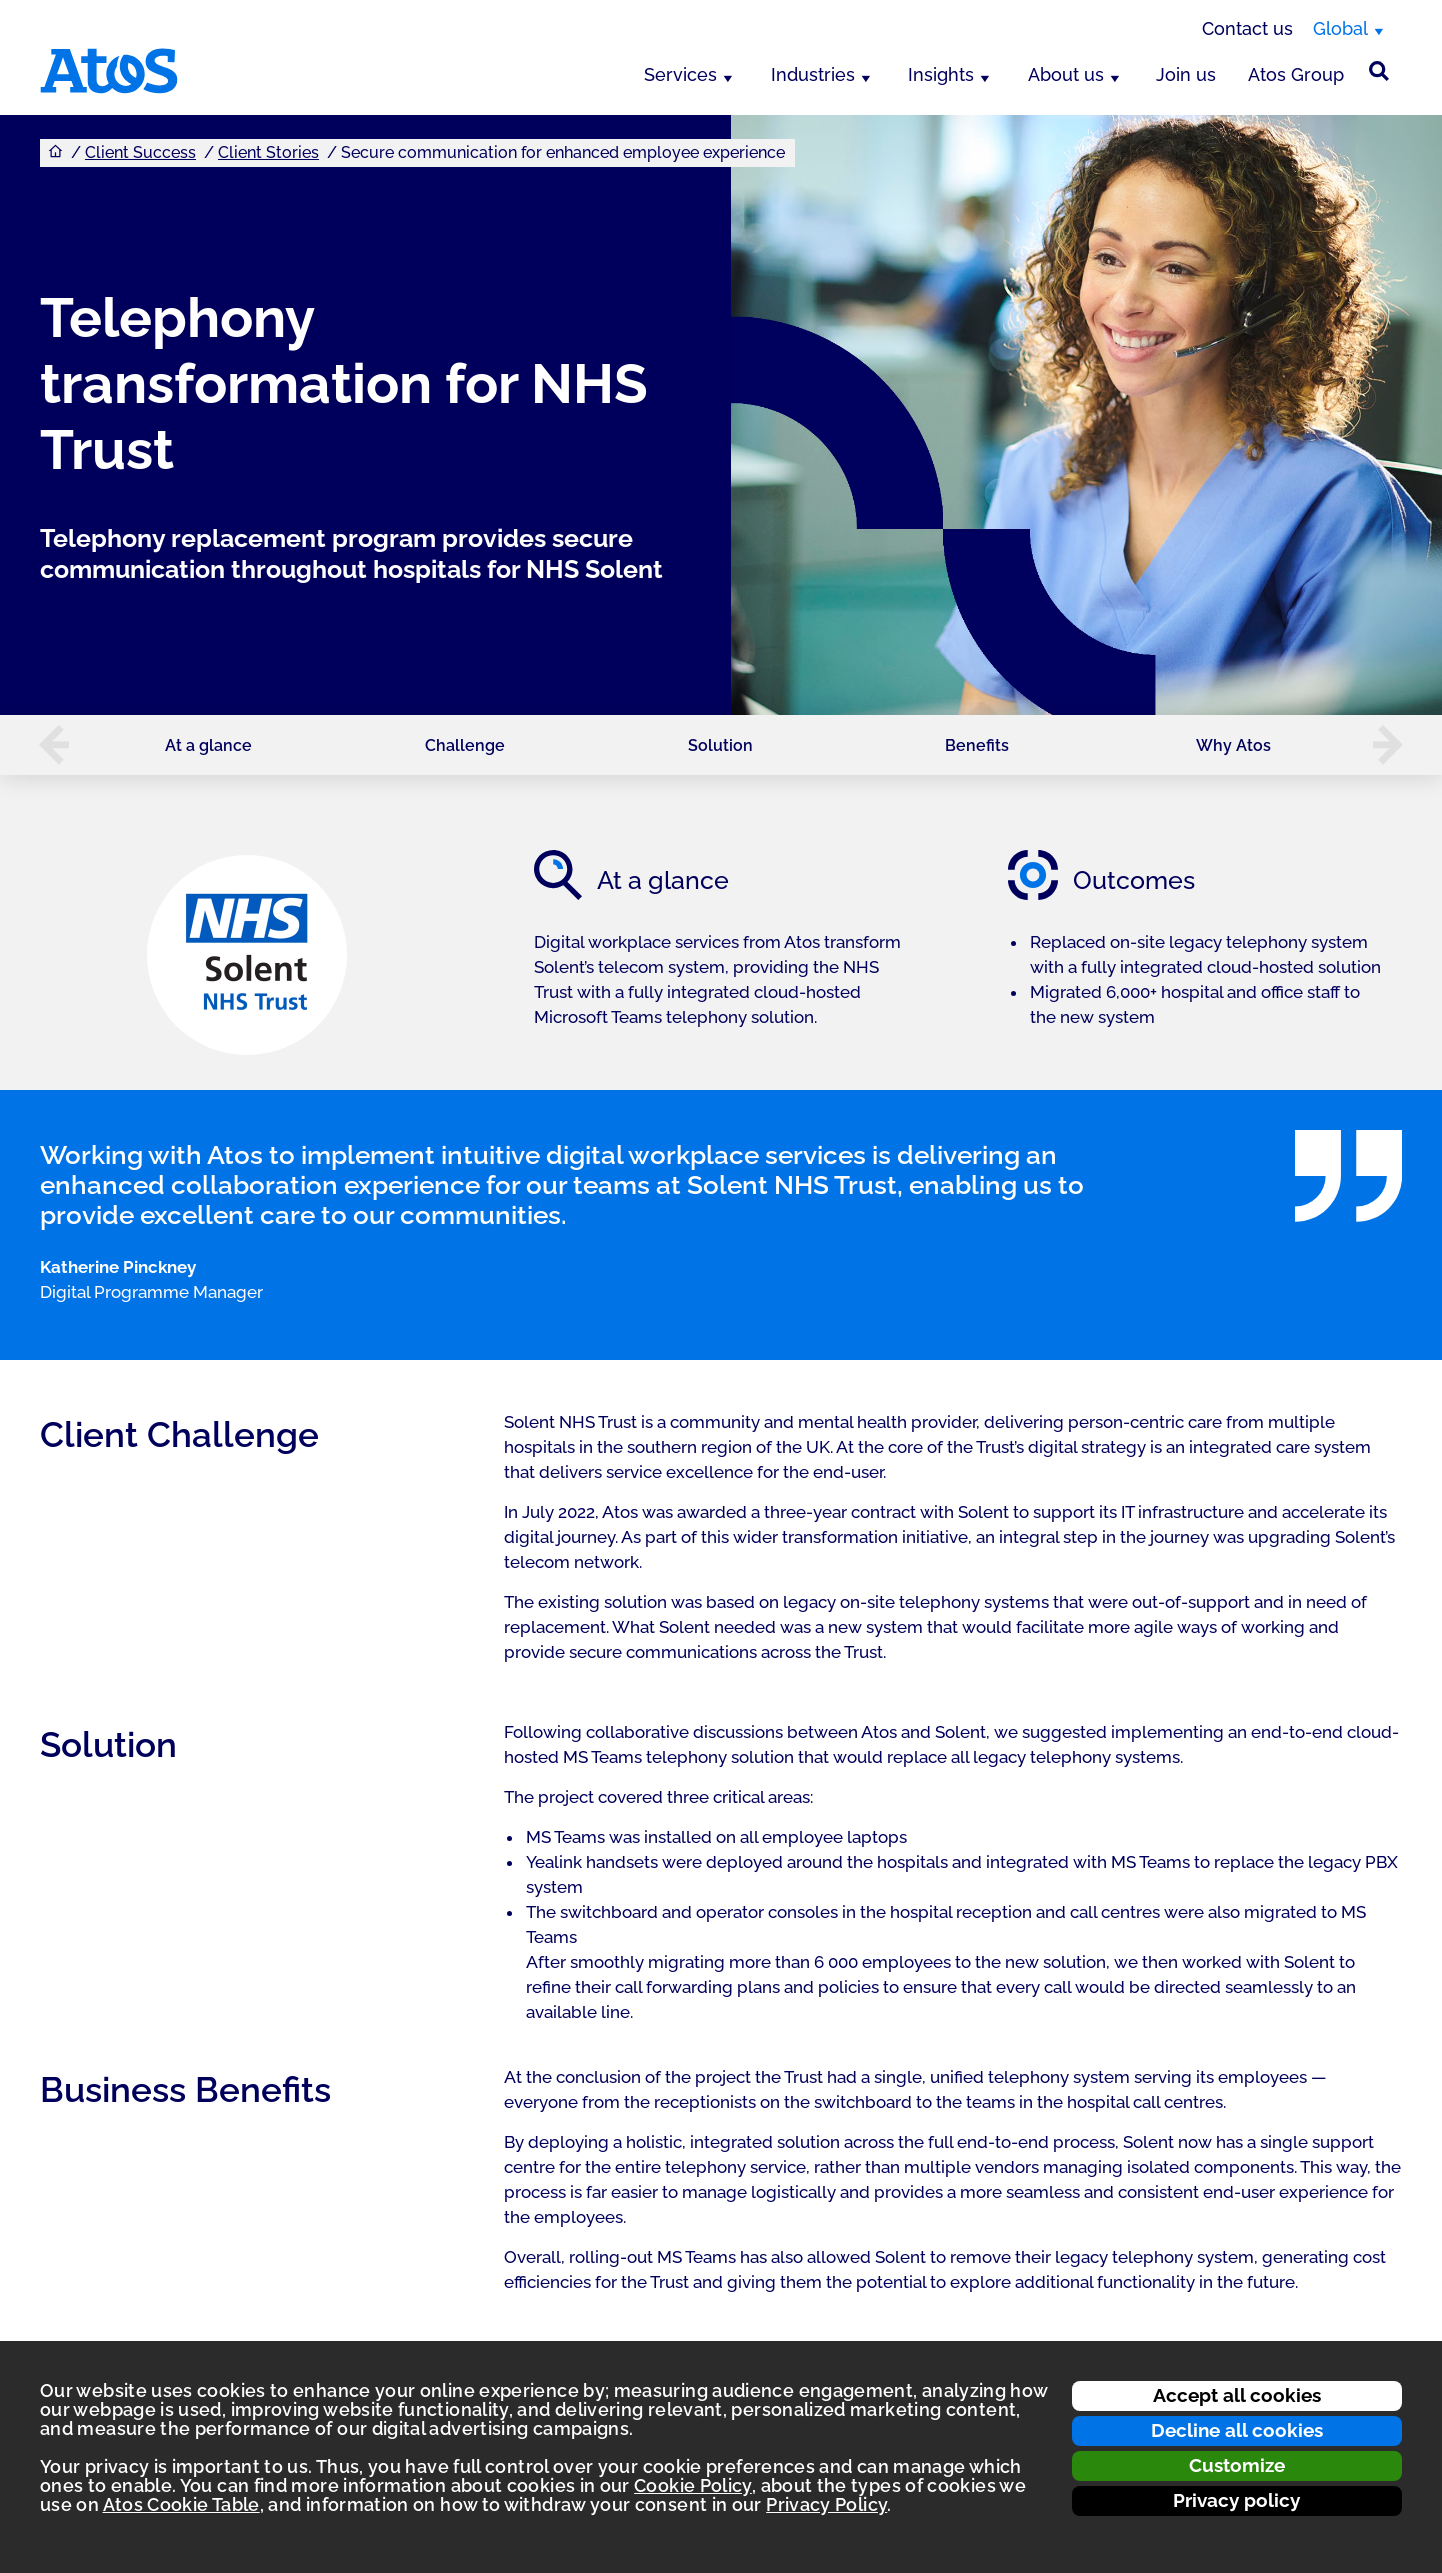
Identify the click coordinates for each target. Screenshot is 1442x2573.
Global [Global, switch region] (1340, 28)
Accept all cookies (1237, 2395)
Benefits (977, 745)
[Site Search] (1379, 71)
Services (680, 74)
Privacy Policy (826, 2504)
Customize (1237, 2465)
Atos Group (1296, 74)
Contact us (1247, 28)
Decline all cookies (1237, 2430)
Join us (1186, 74)
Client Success (140, 152)
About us (1066, 74)
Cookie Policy (693, 2485)
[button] (44, 745)
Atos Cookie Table (181, 2504)
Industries (813, 74)
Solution (720, 745)
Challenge (465, 745)
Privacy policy (1236, 2500)
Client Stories (268, 152)
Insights (941, 74)
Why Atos (1233, 745)
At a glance (208, 745)
